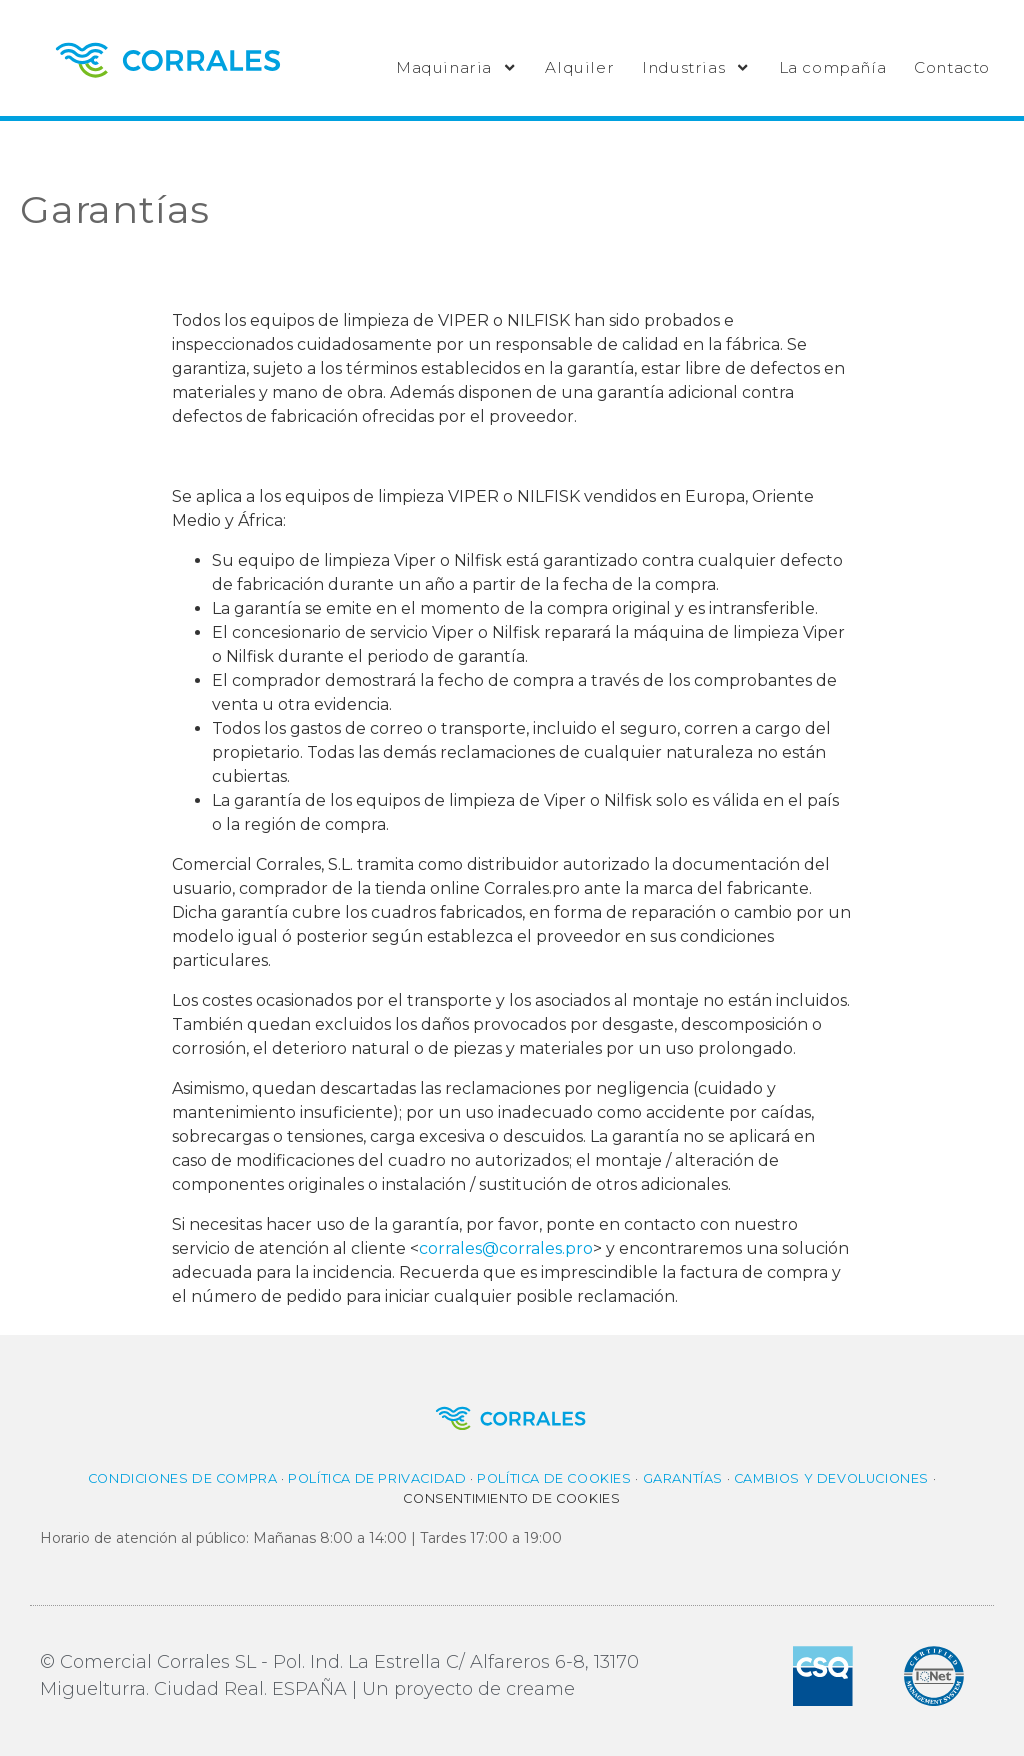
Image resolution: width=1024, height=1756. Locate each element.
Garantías (683, 1478)
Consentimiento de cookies (511, 1498)
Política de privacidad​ (377, 1478)
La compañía (833, 67)
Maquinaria (456, 67)
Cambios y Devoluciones (831, 1478)
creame (540, 1689)
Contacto (952, 67)
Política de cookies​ (554, 1478)
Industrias (696, 67)
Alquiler (579, 67)
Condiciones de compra (183, 1478)
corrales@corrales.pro (506, 1248)
